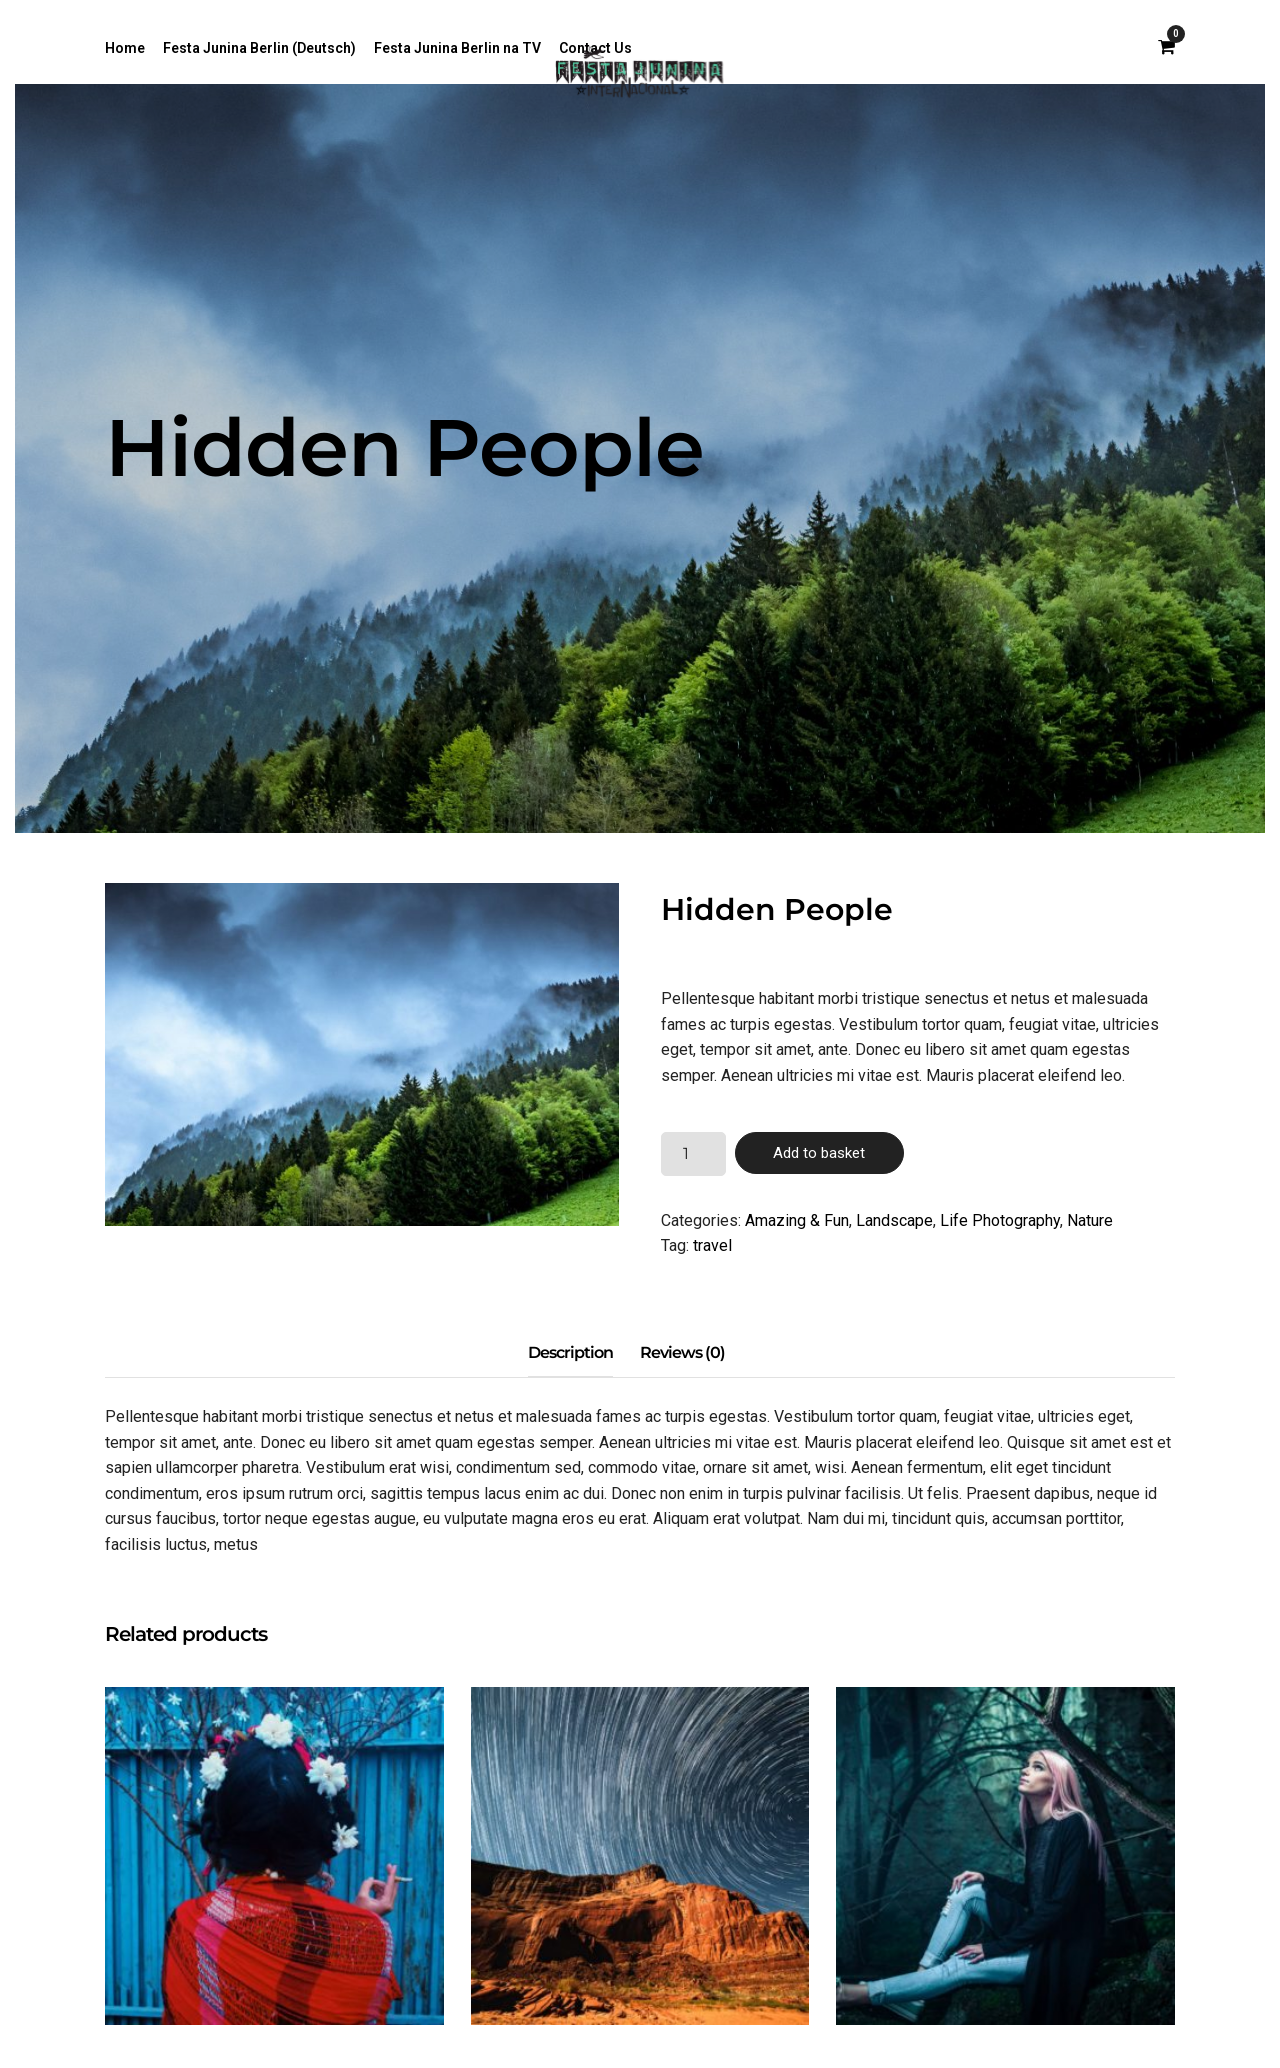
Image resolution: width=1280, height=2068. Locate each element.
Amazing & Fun (797, 1220)
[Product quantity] (693, 1154)
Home (125, 48)
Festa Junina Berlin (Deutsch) (259, 48)
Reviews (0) (682, 1352)
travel (712, 1245)
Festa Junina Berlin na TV (457, 48)
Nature (1090, 1220)
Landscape (894, 1220)
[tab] (570, 1354)
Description (570, 1352)
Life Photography (1000, 1220)
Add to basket (819, 1153)
